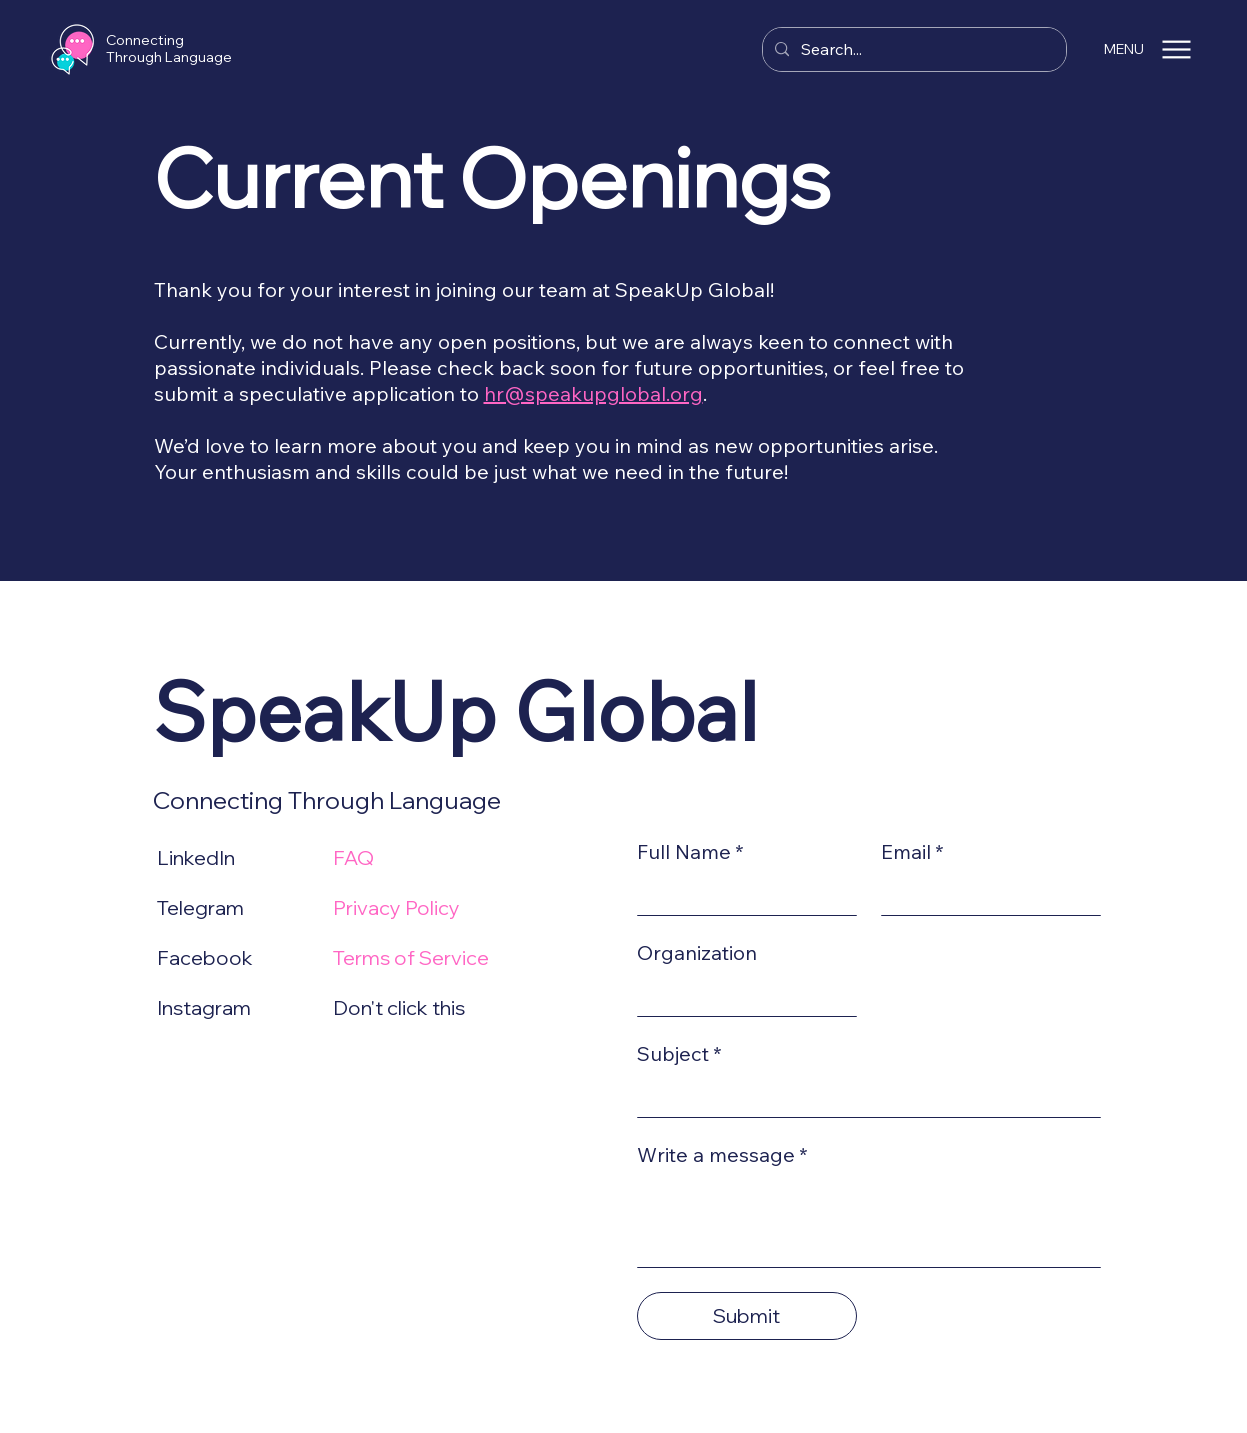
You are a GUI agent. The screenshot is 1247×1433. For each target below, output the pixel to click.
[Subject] (863, 1096)
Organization (697, 952)
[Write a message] (869, 1221)
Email (912, 852)
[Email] (985, 894)
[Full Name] (741, 894)
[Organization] (741, 995)
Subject (679, 1054)
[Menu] (1176, 49)
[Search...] (912, 49)
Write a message (722, 1155)
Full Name (690, 852)
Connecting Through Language (169, 48)
